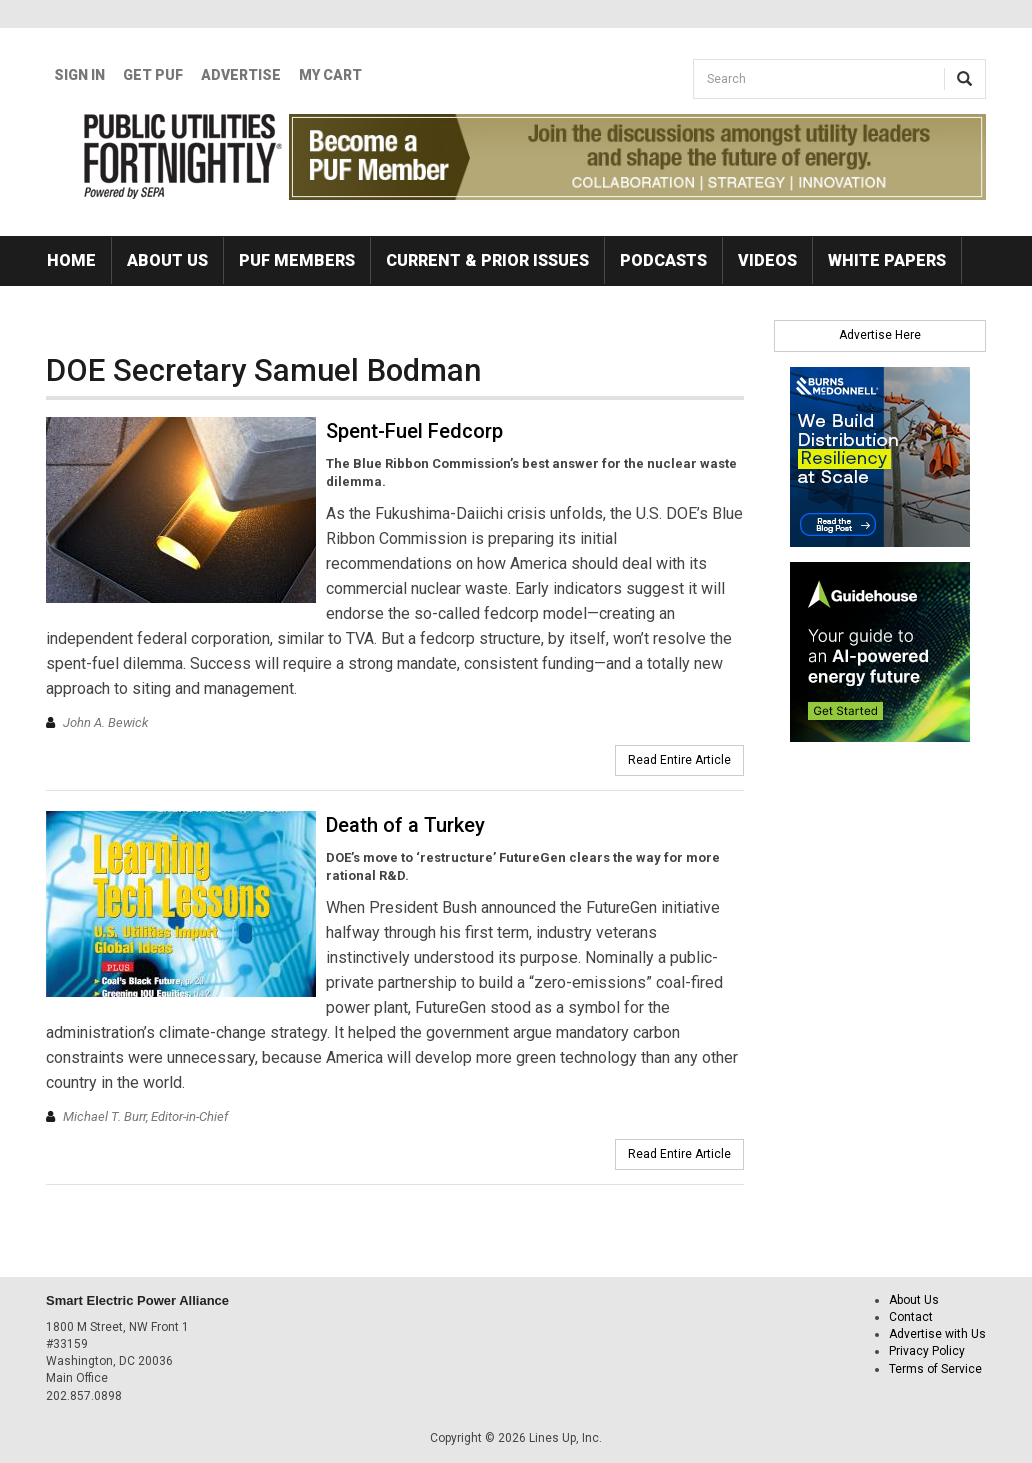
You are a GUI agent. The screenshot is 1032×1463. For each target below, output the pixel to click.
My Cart (330, 75)
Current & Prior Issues (487, 260)
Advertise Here (880, 335)
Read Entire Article (679, 760)
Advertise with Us (937, 1334)
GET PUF (153, 75)
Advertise (241, 75)
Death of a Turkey (405, 825)
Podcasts (663, 260)
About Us (167, 260)
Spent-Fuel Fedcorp (414, 431)
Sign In (79, 75)
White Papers (887, 260)
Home (71, 260)
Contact (911, 1317)
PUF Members (297, 260)
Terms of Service (935, 1369)
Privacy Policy (927, 1351)
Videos (767, 260)
